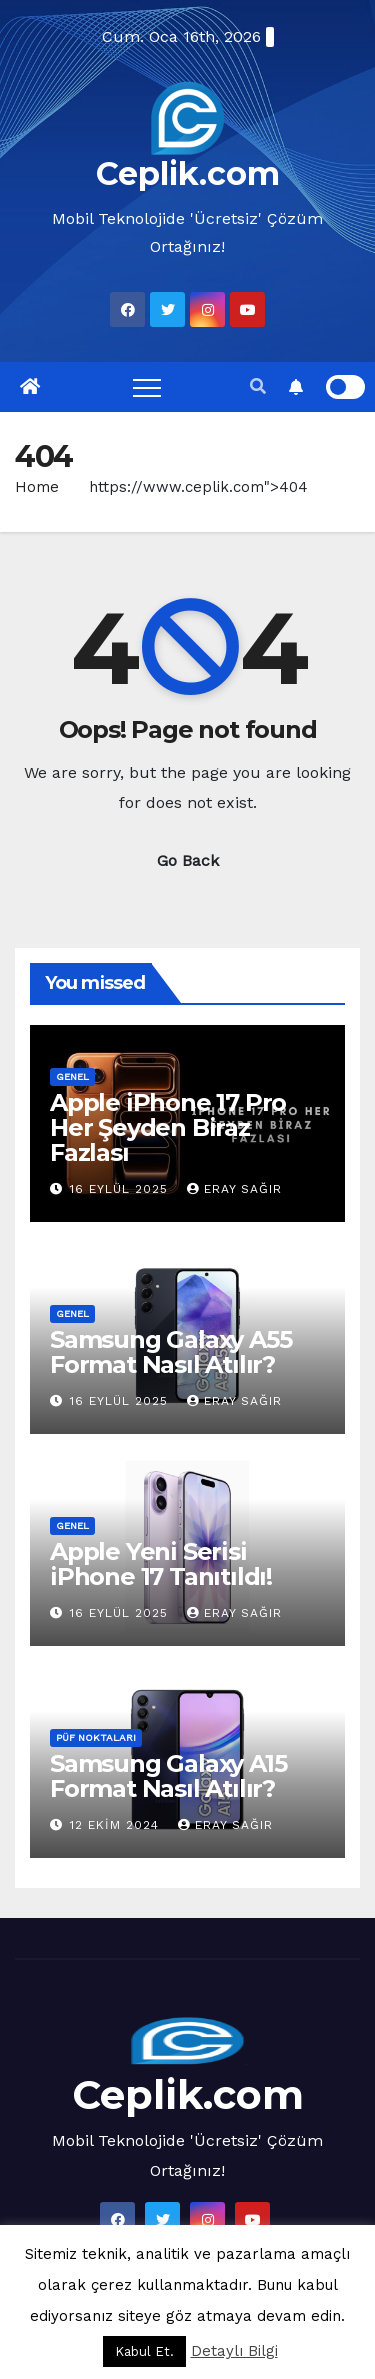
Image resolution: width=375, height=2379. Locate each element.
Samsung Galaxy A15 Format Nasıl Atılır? (168, 1776)
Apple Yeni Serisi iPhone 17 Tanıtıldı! (161, 1564)
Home (37, 487)
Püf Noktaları (96, 1737)
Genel (72, 1076)
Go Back (188, 860)
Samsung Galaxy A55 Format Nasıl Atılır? (170, 1352)
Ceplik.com (188, 173)
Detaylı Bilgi (234, 2351)
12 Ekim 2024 (117, 1825)
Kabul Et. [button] (144, 2351)
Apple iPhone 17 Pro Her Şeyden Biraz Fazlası (168, 1127)
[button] (258, 386)
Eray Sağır (234, 1189)
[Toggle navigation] (147, 387)
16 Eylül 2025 (121, 1189)
